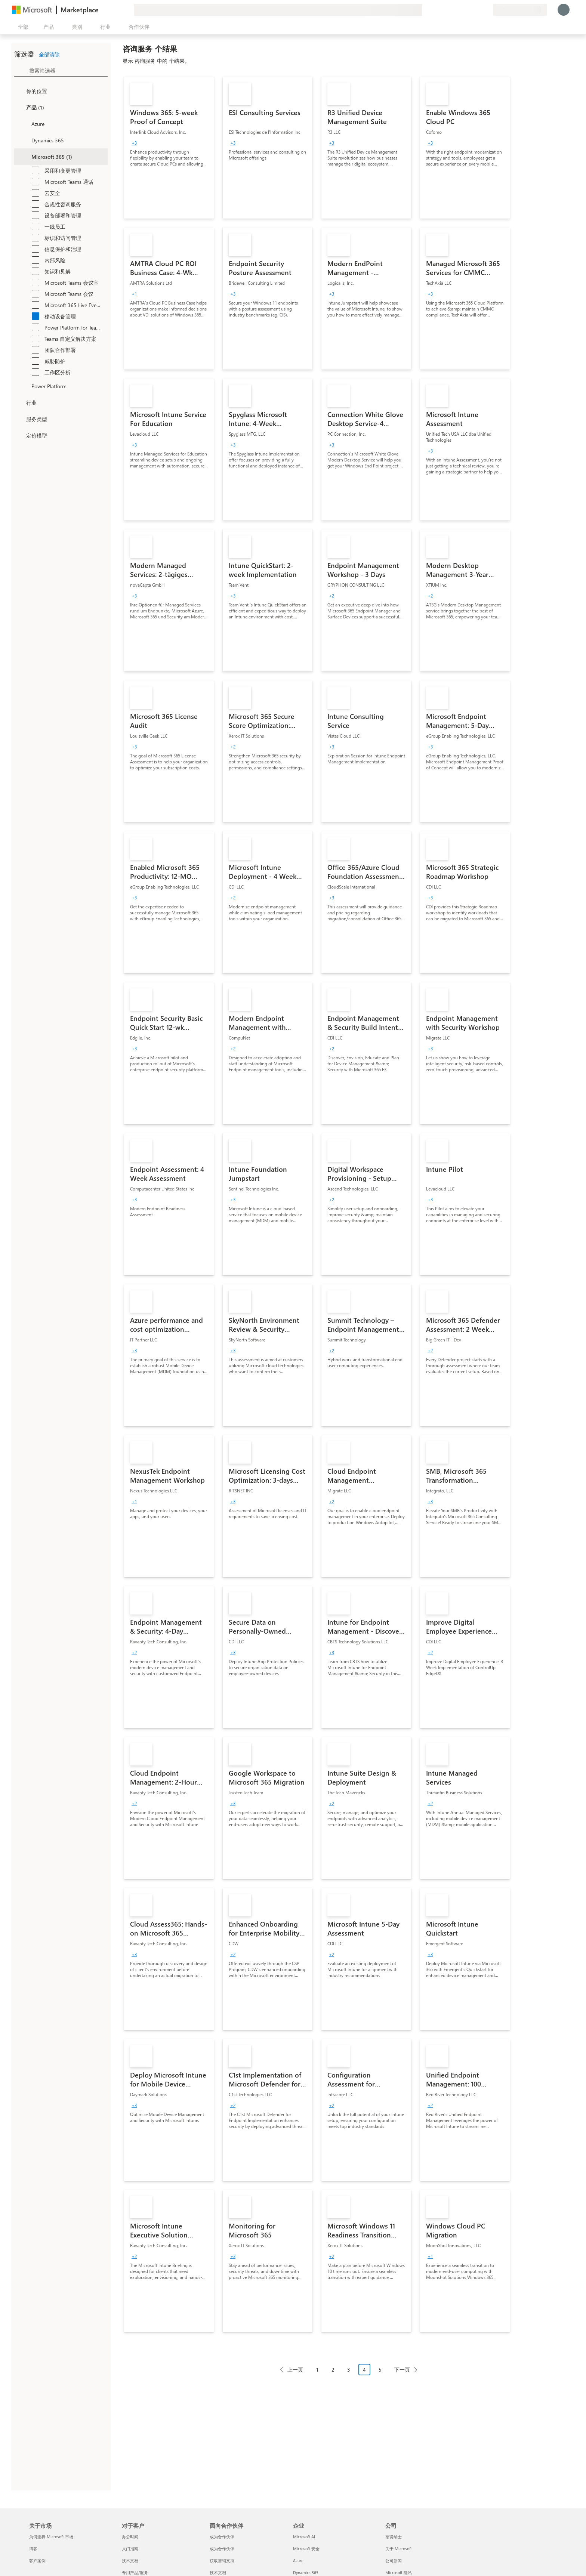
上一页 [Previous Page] (295, 2369)
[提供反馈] (460, 9)
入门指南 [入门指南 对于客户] (130, 2548)
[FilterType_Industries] (19, 402)
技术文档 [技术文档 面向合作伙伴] (218, 2572)
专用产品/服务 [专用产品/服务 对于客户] (135, 2572)
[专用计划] (487, 9)
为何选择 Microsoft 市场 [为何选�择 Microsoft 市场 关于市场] (51, 2536)
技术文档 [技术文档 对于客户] (130, 2560)
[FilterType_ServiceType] (19, 419)
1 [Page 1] (317, 2369)
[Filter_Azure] (25, 124)
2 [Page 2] (332, 2369)
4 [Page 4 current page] (364, 2369)
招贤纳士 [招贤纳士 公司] (393, 2536)
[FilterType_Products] (19, 107)
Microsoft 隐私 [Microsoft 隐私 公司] (398, 2572)
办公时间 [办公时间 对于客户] (130, 2536)
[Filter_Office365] (25, 156)
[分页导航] (349, 2375)
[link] (169, 148)
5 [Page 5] (380, 2369)
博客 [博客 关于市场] (33, 2548)
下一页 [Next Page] (402, 2369)
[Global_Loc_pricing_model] (19, 435)
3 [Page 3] (348, 2369)
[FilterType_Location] (19, 91)
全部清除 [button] (49, 54)
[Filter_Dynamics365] (25, 140)
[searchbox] (68, 70)
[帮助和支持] (469, 9)
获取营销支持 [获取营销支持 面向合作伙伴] (222, 2560)
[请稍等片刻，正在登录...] (563, 10)
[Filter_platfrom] (25, 386)
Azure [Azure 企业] (298, 2560)
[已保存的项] (478, 9)
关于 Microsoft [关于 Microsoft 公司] (398, 2548)
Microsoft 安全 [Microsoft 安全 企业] (306, 2548)
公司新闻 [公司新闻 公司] (393, 2560)
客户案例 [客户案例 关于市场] (37, 2560)
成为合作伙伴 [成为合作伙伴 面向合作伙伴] (222, 2536)
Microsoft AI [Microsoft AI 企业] (304, 2536)
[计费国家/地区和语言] (520, 10)
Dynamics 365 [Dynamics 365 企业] (305, 2572)
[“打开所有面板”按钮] (21, 26)
